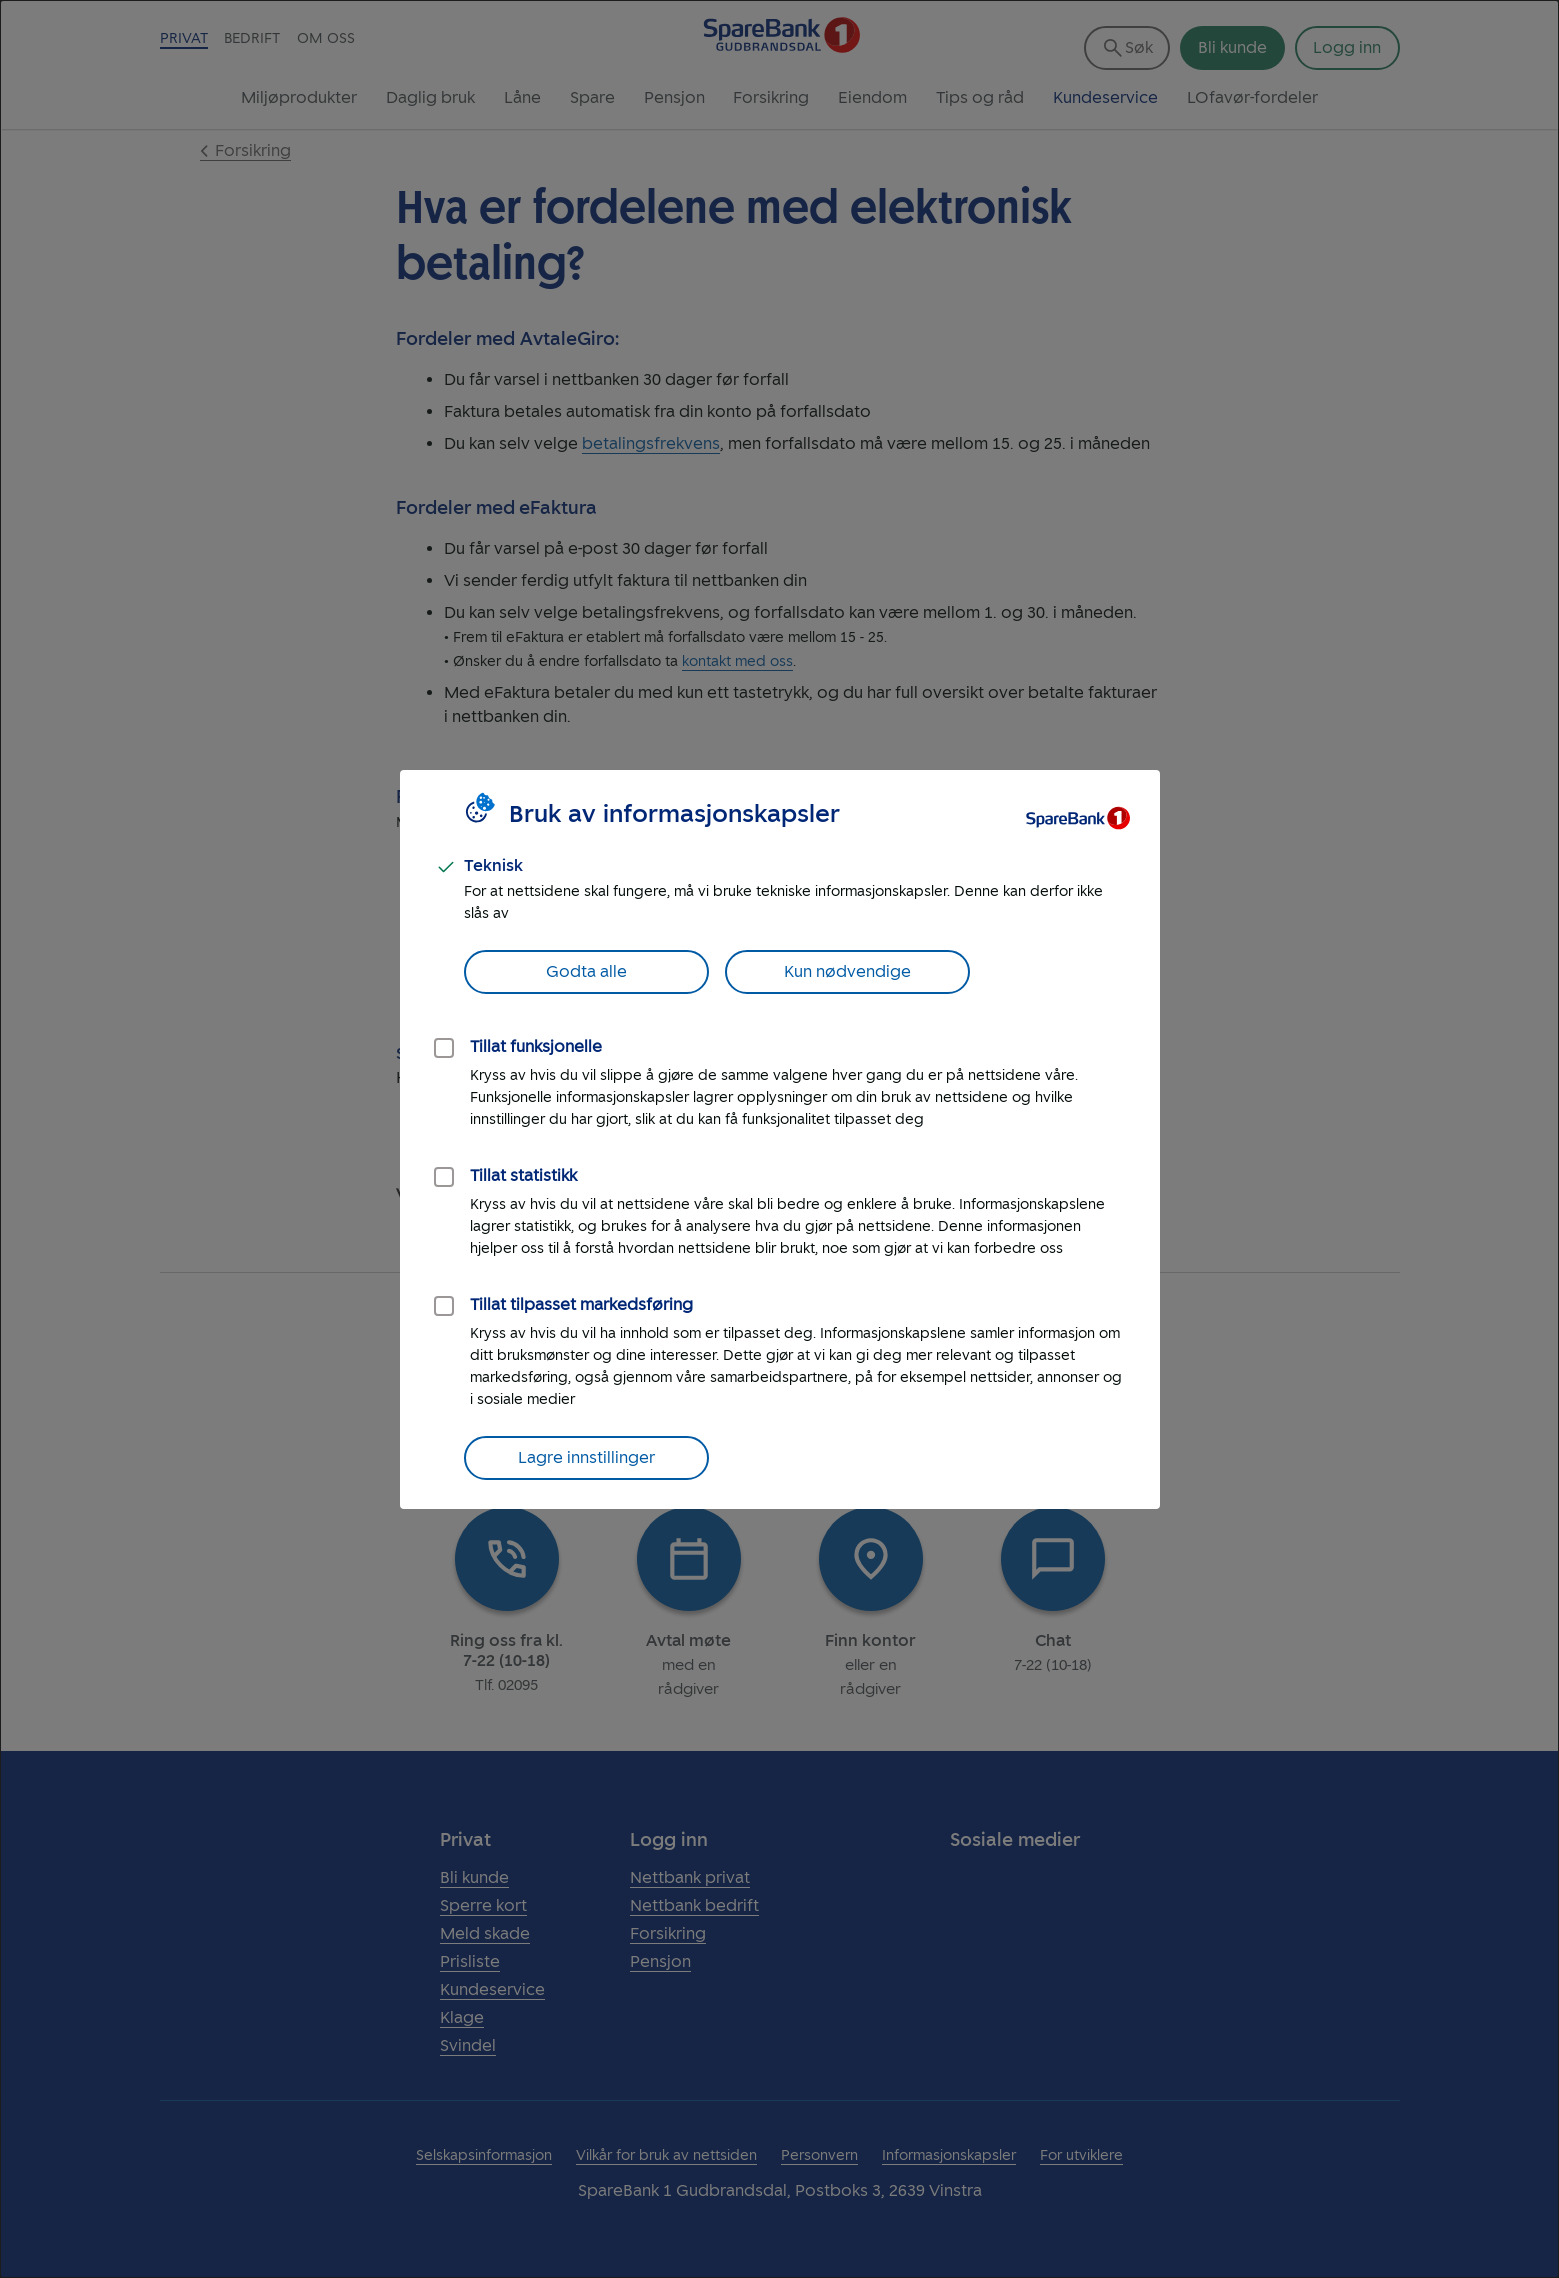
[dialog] (779, 1139)
